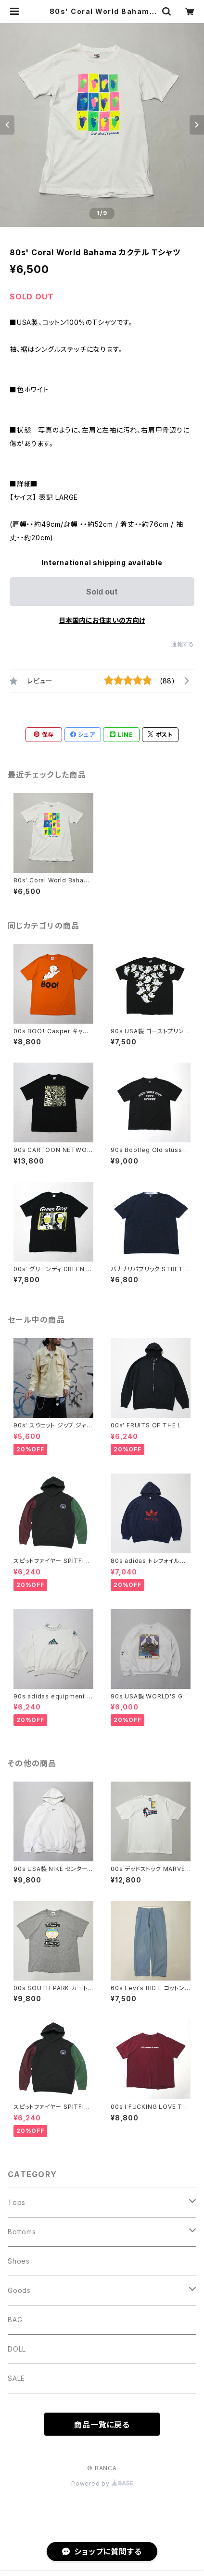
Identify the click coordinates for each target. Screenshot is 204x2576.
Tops (17, 2202)
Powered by (102, 2483)
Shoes (19, 2261)
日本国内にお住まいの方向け (102, 620)
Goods (19, 2290)
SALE (16, 2378)
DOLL (17, 2349)
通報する (182, 644)
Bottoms (22, 2232)
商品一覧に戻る (102, 2424)
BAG (15, 2320)
